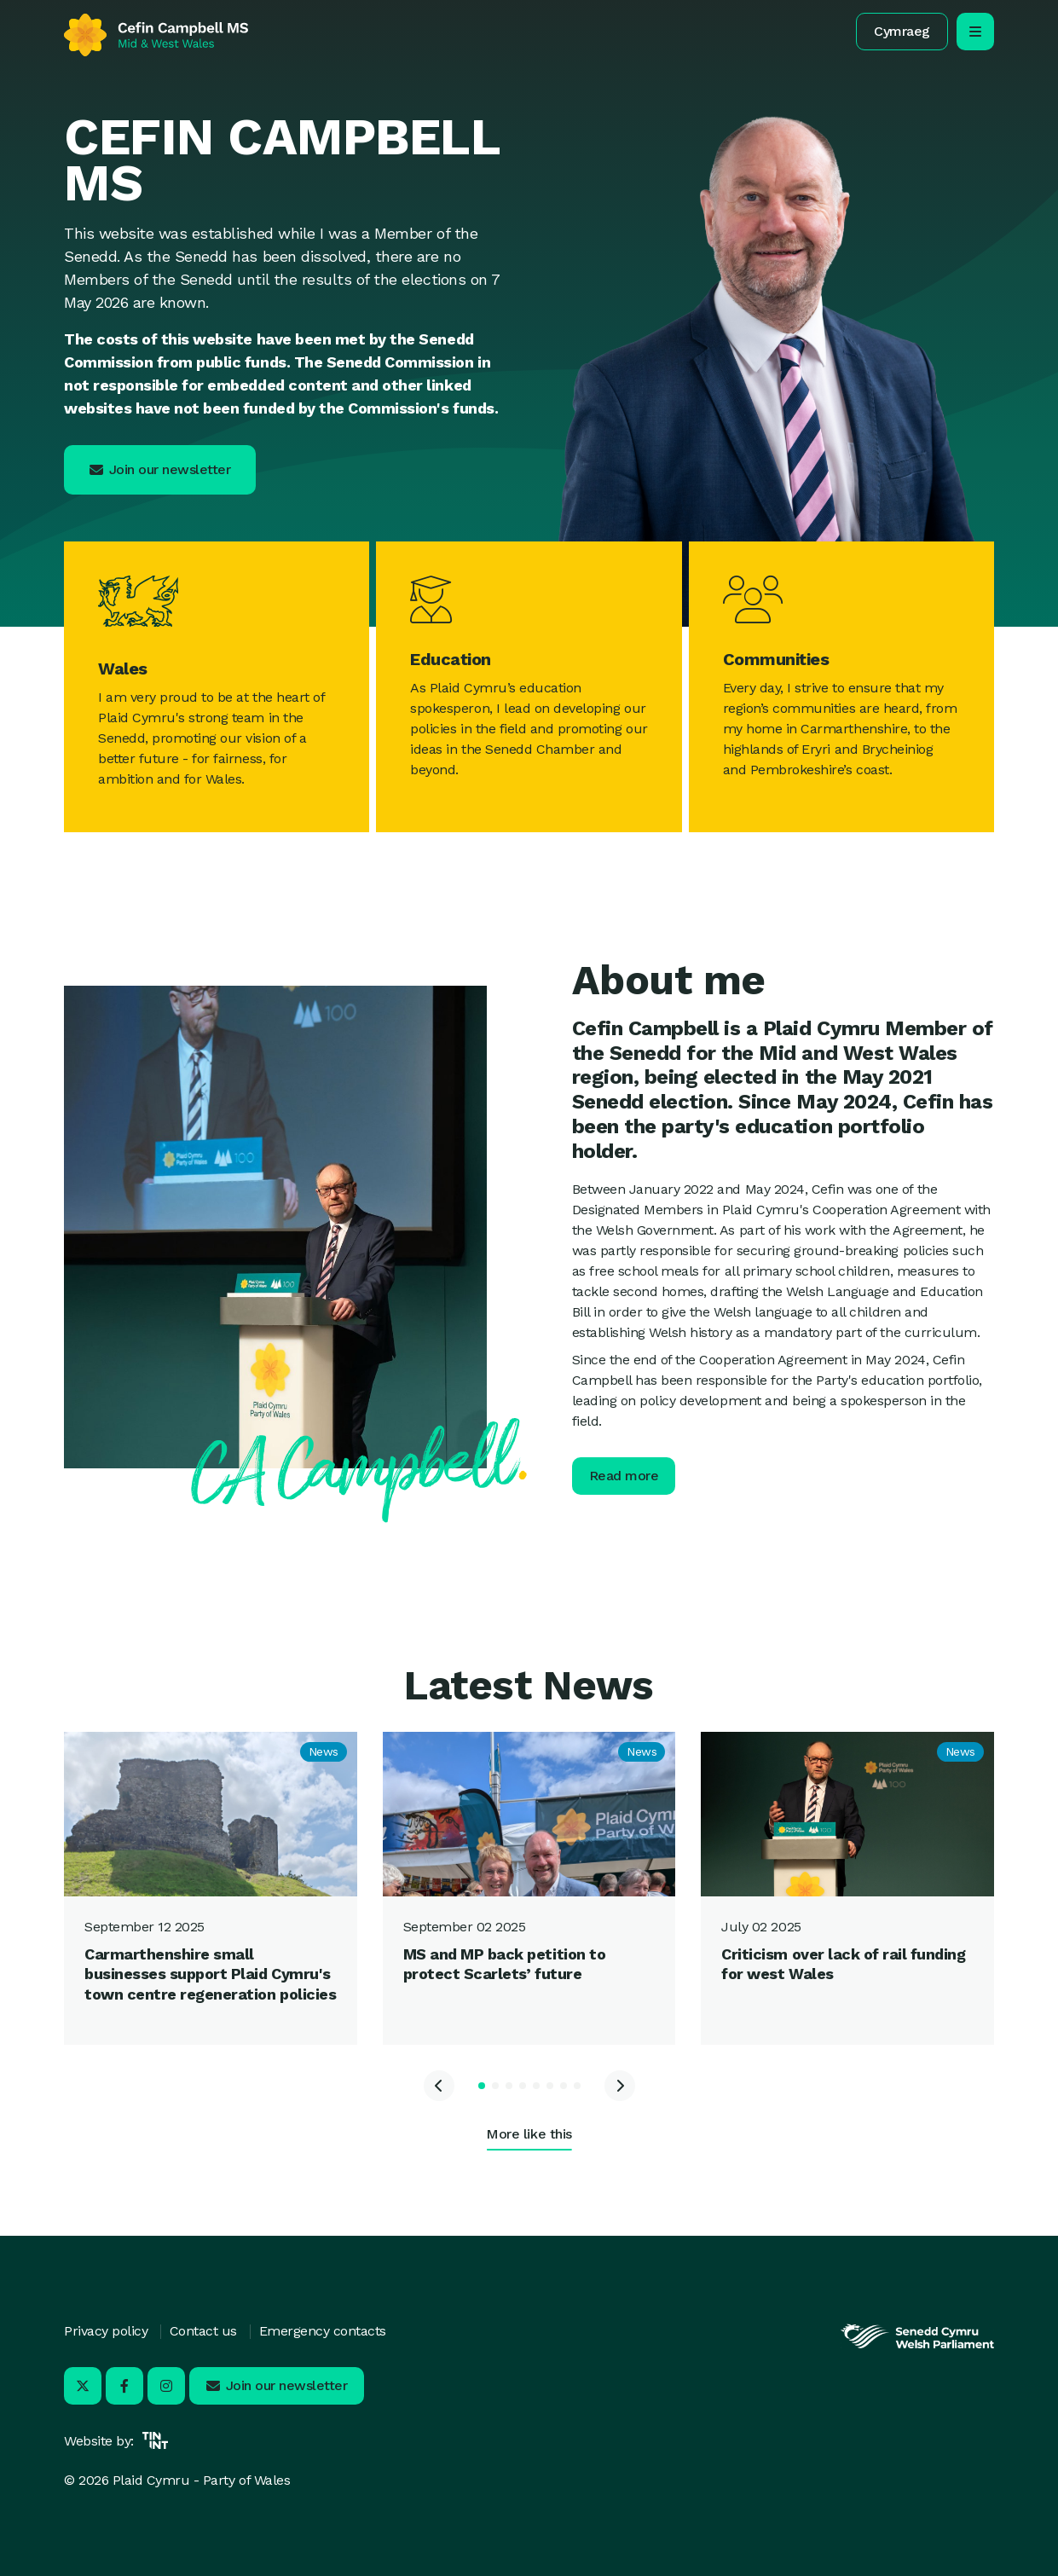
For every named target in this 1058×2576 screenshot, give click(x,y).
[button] (902, 31)
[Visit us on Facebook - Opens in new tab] (124, 2386)
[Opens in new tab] (917, 2347)
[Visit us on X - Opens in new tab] (82, 2386)
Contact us (203, 2331)
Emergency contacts (322, 2331)
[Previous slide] (439, 2085)
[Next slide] (619, 2085)
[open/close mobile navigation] (975, 31)
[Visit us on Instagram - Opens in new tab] (166, 2386)
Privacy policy (105, 2331)
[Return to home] (156, 35)
